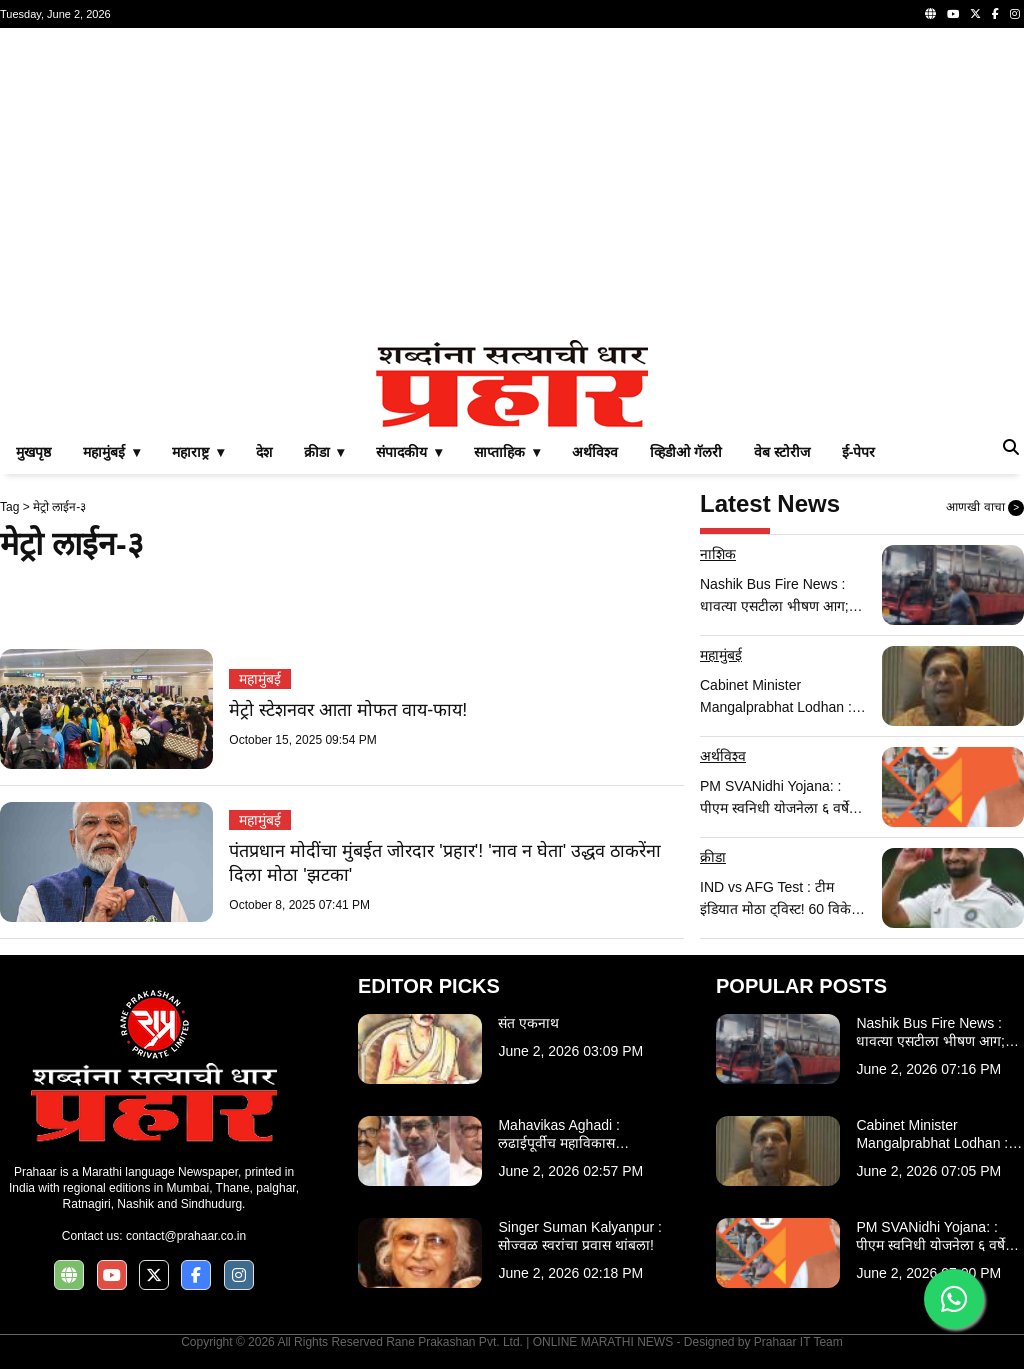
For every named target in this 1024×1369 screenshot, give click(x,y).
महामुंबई (260, 679)
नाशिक (718, 554)
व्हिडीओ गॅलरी (686, 452)
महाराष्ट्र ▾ (198, 452)
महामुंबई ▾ (111, 452)
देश (264, 452)
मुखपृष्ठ (33, 452)
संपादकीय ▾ (409, 452)
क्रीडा (713, 857)
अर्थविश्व (595, 452)
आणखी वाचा (985, 508)
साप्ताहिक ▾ (507, 452)
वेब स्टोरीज (782, 452)
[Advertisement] (512, 184)
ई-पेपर (859, 452)
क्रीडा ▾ (324, 452)
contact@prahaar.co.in (186, 1236)
